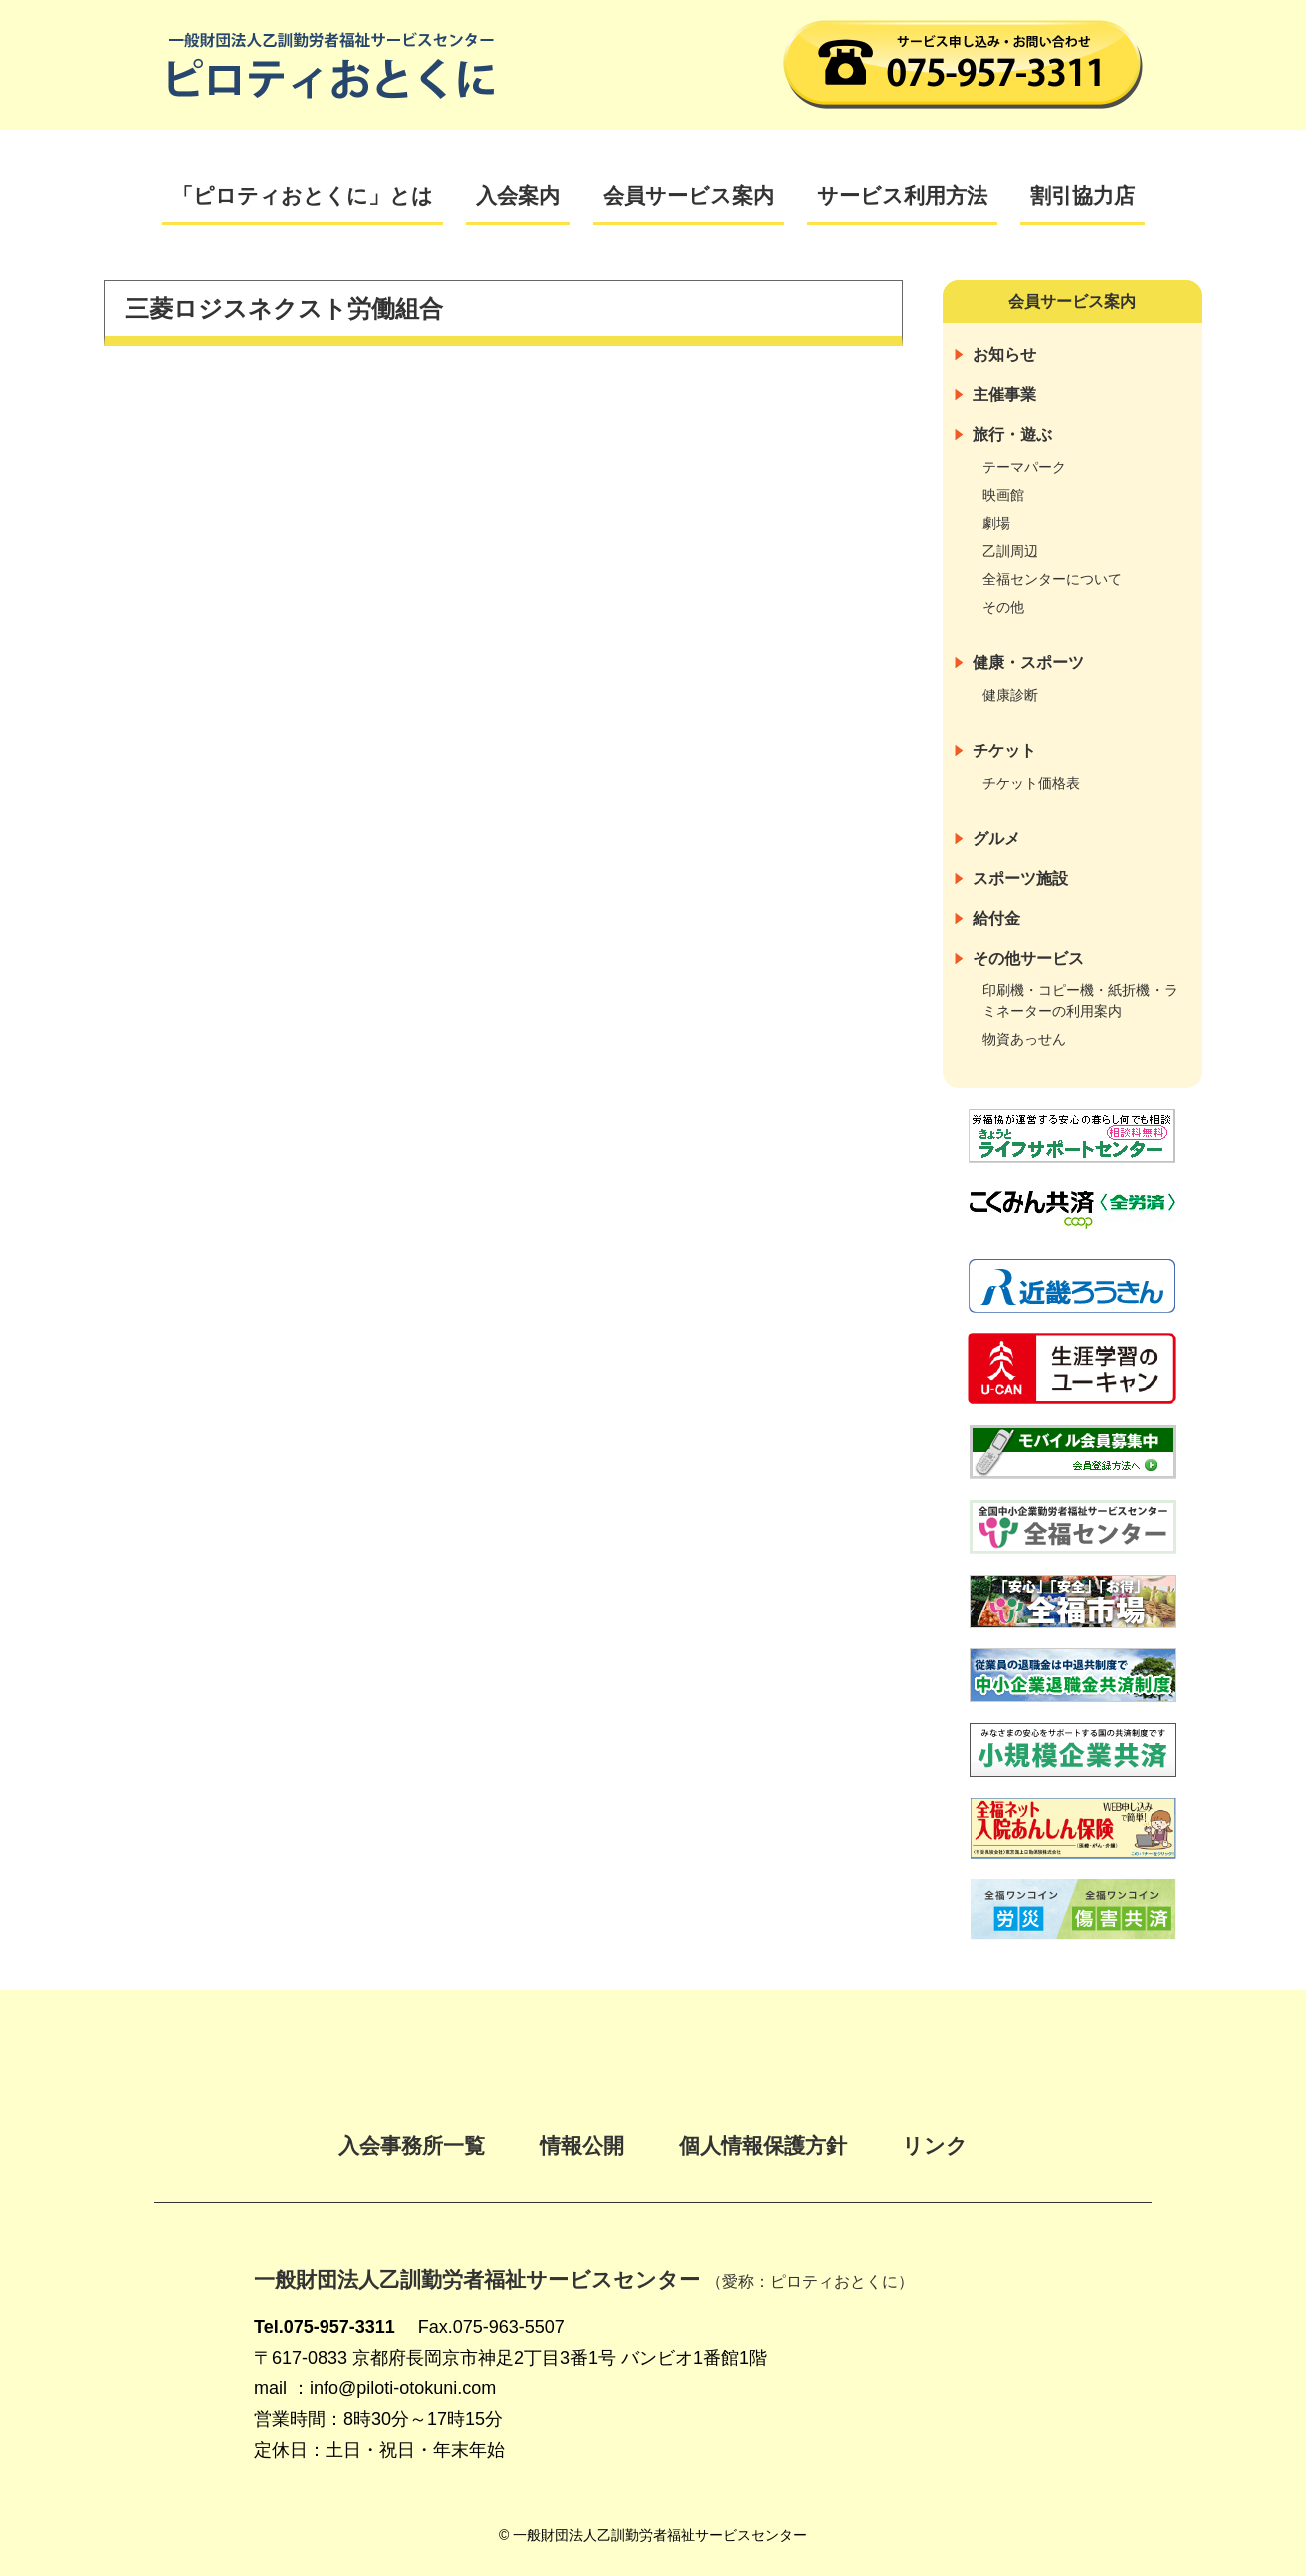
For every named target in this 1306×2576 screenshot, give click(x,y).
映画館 (1003, 495)
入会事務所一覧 (411, 2145)
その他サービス (1028, 958)
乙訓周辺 (1010, 551)
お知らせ (1004, 354)
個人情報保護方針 (763, 2145)
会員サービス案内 (688, 195)
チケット (1004, 750)
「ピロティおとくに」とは (302, 195)
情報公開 (582, 2145)
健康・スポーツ (1028, 662)
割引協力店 (1082, 195)
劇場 (996, 523)
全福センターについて (1052, 579)
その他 (1003, 607)
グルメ (996, 838)
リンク (935, 2145)
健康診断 (1010, 695)
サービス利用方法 (902, 195)
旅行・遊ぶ (1012, 434)
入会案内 (518, 195)
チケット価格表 (1031, 783)
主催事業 (1004, 394)
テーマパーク (1024, 467)
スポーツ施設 (1020, 878)
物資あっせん (1024, 1039)
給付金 (996, 918)
